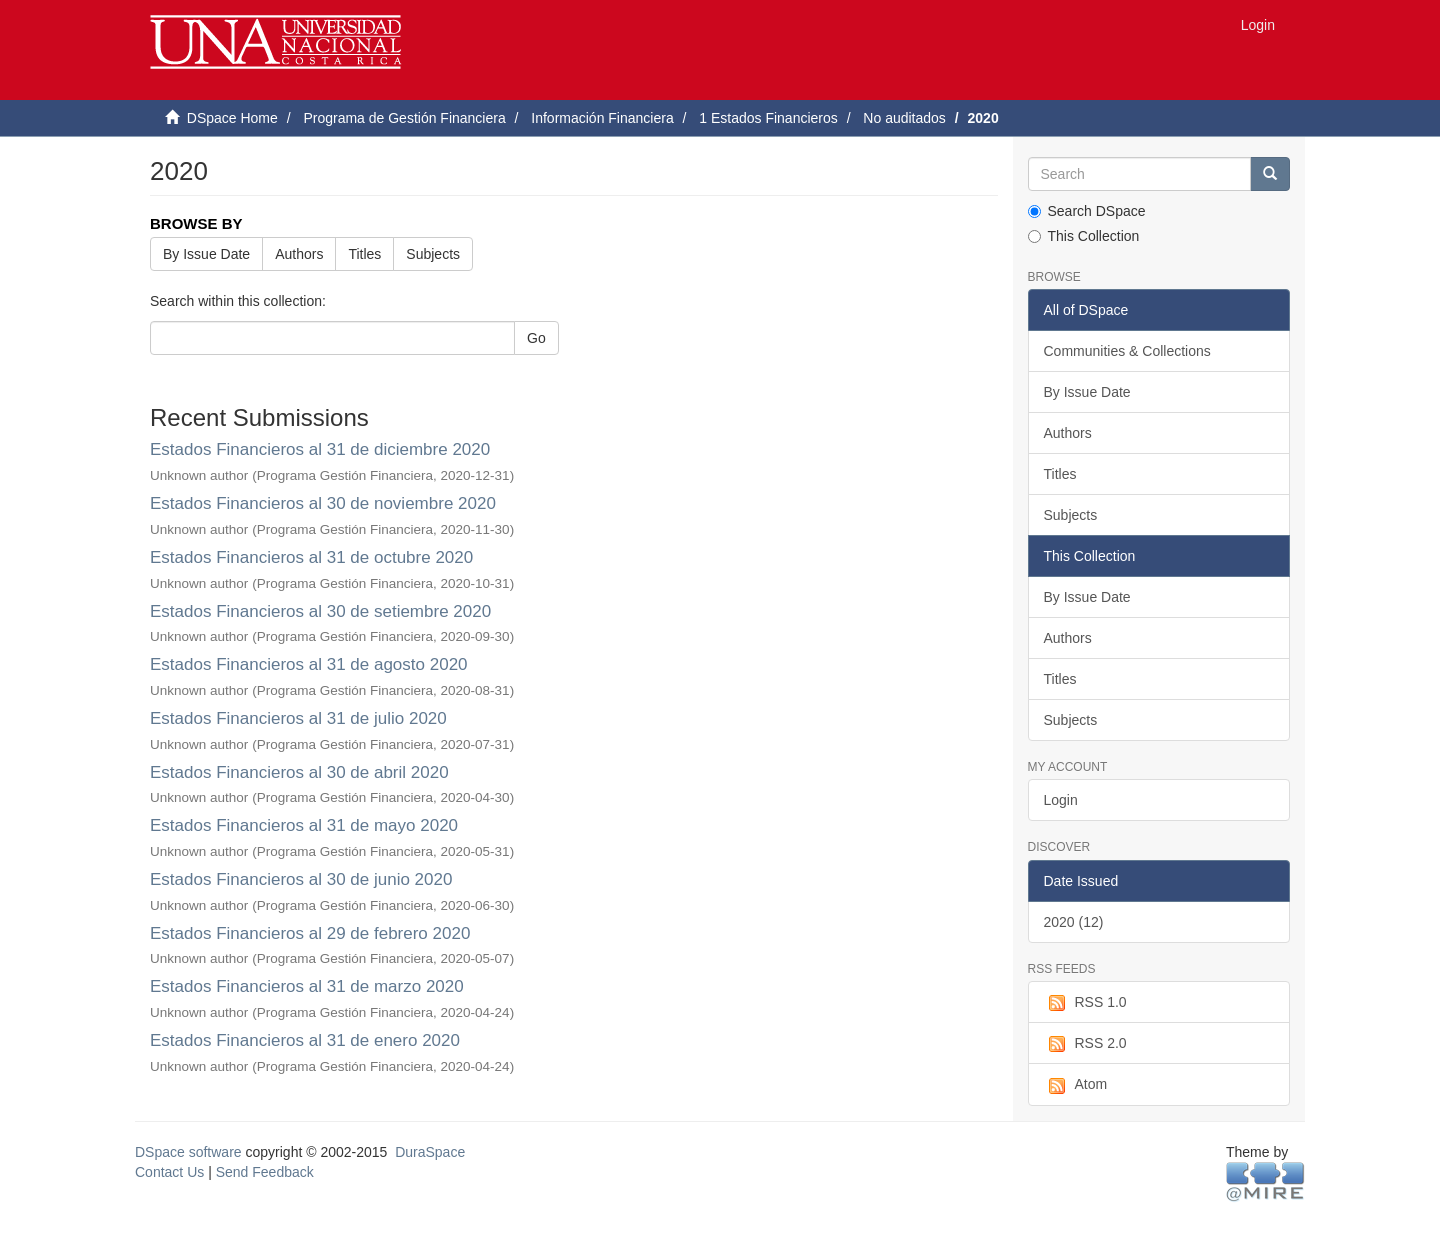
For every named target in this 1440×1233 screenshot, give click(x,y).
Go (536, 338)
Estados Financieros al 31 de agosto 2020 (309, 664)
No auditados (904, 118)
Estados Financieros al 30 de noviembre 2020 (323, 503)
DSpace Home (232, 118)
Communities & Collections (1127, 351)
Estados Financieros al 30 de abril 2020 (299, 772)
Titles (364, 254)
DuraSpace (430, 1152)
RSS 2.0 (1085, 1044)
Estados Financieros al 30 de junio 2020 (301, 879)
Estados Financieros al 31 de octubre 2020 (311, 557)
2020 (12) (1074, 922)
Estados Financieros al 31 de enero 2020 (305, 1040)
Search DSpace (1087, 211)
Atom (1076, 1085)
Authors (299, 254)
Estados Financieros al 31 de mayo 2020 (304, 825)
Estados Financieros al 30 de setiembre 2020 (320, 611)
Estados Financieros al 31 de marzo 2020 (307, 986)
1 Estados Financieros (768, 118)
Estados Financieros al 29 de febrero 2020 (310, 933)
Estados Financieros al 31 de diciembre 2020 (320, 449)
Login (1061, 800)
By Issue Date (206, 254)
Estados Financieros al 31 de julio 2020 (298, 718)
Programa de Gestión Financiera (404, 118)
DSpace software (188, 1152)
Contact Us (169, 1172)
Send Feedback (265, 1172)
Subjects (433, 254)
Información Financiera (602, 118)
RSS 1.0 (1085, 1003)
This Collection (1084, 236)
